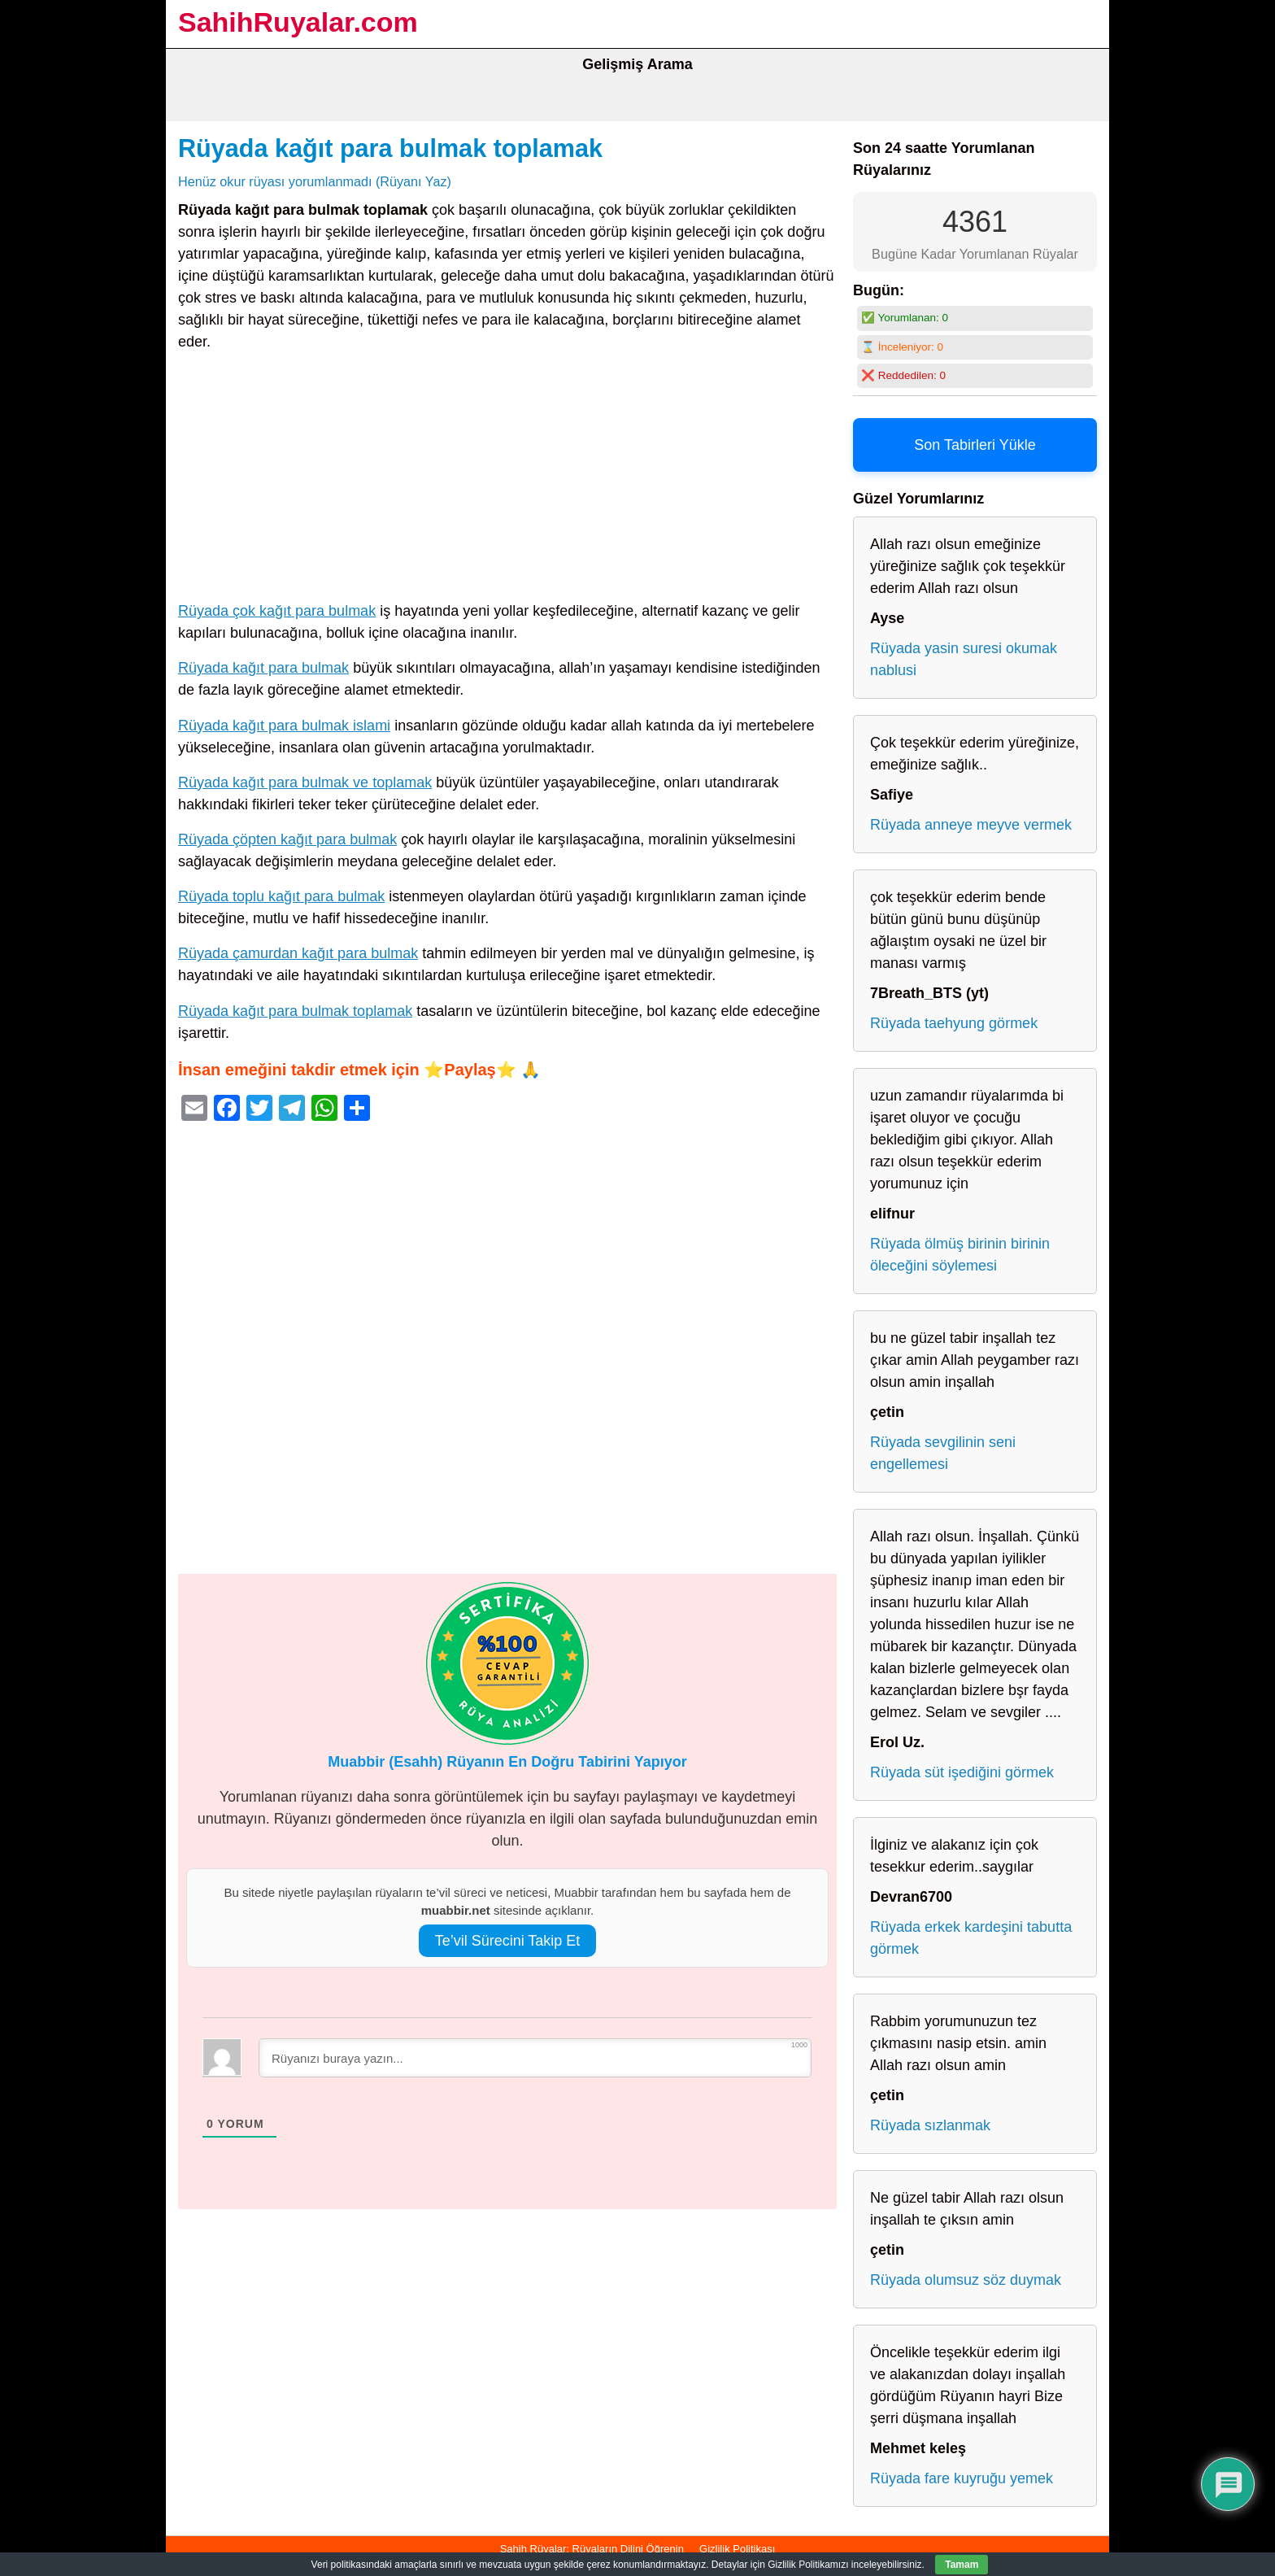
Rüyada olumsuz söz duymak (965, 2280)
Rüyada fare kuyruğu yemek (961, 2478)
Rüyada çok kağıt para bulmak (277, 611)
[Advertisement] (507, 480)
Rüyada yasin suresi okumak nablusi (963, 659)
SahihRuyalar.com (298, 22)
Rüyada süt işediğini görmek (962, 1772)
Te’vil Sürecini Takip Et (508, 1941)
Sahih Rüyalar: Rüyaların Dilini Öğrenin (592, 2549)
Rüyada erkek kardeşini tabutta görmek (971, 1938)
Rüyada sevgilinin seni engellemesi (943, 1453)
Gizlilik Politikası (737, 2549)
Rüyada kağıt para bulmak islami (284, 725)
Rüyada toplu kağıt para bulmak (281, 896)
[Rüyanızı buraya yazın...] (535, 2057)
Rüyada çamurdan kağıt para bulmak (298, 953)
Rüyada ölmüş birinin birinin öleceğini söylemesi (960, 1255)
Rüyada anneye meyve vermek (971, 825)
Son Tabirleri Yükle (974, 445)
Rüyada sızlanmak (930, 2125)
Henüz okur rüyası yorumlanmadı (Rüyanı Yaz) (314, 181)
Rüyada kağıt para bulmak (263, 668)
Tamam (961, 2564)
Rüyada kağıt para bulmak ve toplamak (305, 782)
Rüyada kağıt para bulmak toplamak (390, 148)
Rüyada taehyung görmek (954, 1023)
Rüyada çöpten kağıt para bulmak (287, 839)
